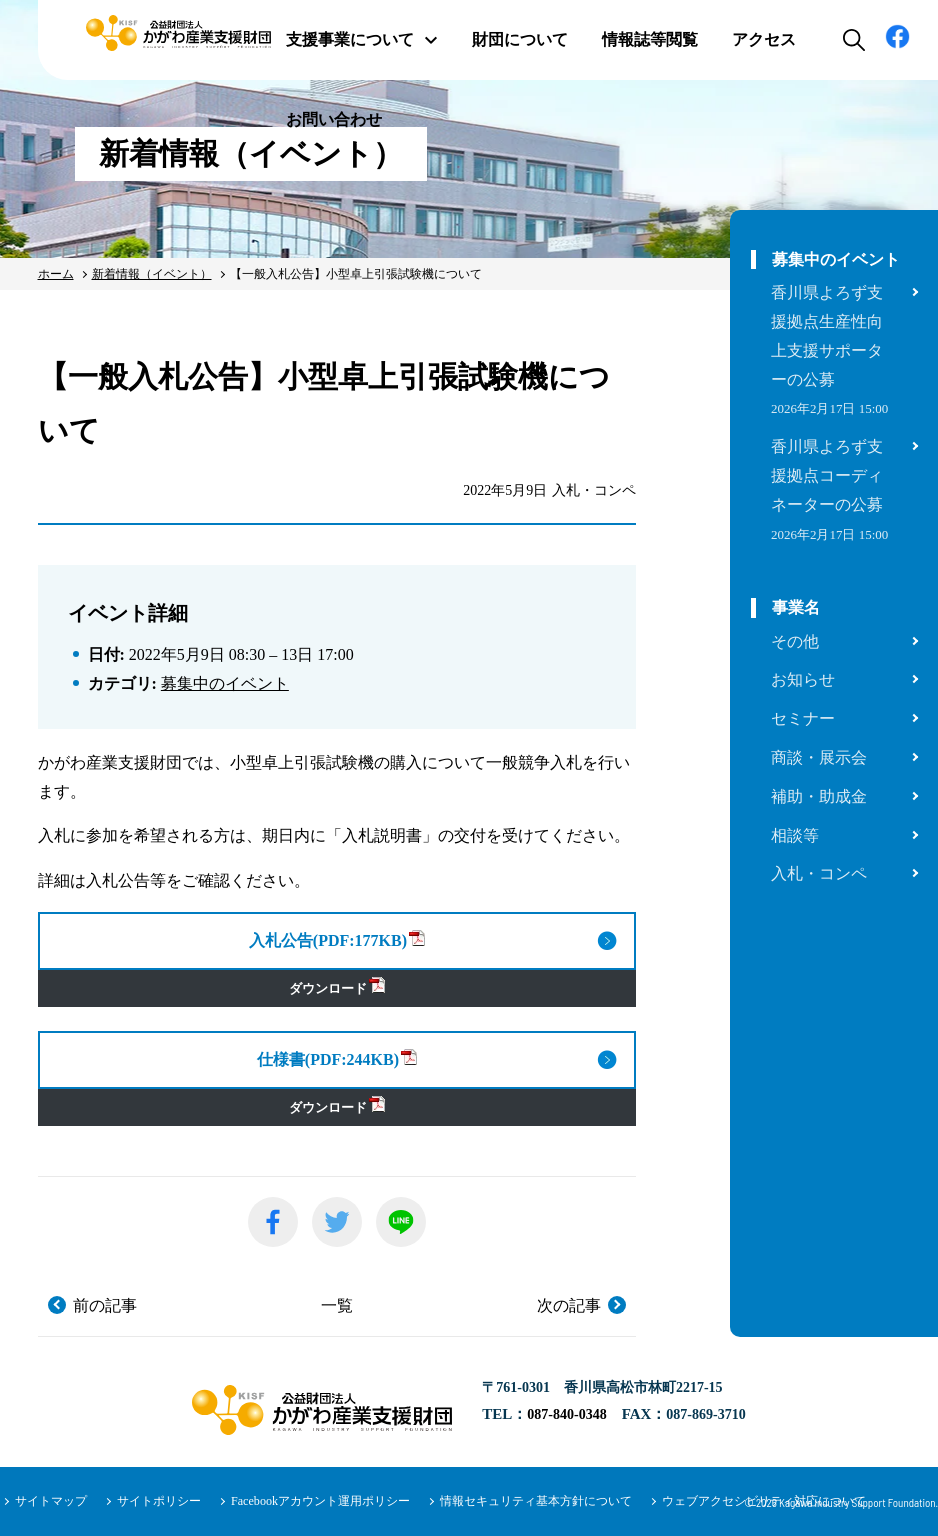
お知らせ (803, 679)
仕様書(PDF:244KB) (337, 1058)
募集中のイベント (225, 683)
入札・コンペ (819, 873)
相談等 (795, 835)
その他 (795, 641)
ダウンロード (337, 986)
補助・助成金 (819, 796)
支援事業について (362, 39)
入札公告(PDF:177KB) (337, 939)
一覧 (337, 1305)
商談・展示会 (819, 757)
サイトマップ (51, 1501)
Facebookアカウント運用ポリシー (320, 1501)
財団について (520, 39)
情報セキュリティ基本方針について (536, 1501)
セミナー (803, 718)
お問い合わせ (334, 119)
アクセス (764, 39)
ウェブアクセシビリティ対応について (764, 1501)
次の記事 (569, 1305)
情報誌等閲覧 (650, 39)
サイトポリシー (159, 1501)
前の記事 (105, 1305)
